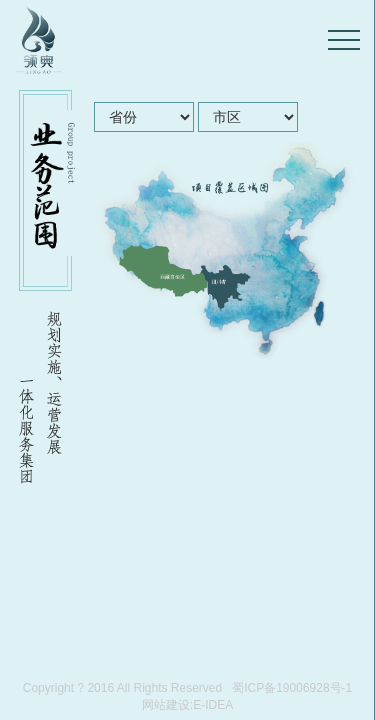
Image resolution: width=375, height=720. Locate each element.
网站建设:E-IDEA (187, 705)
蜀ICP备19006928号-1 (292, 688)
